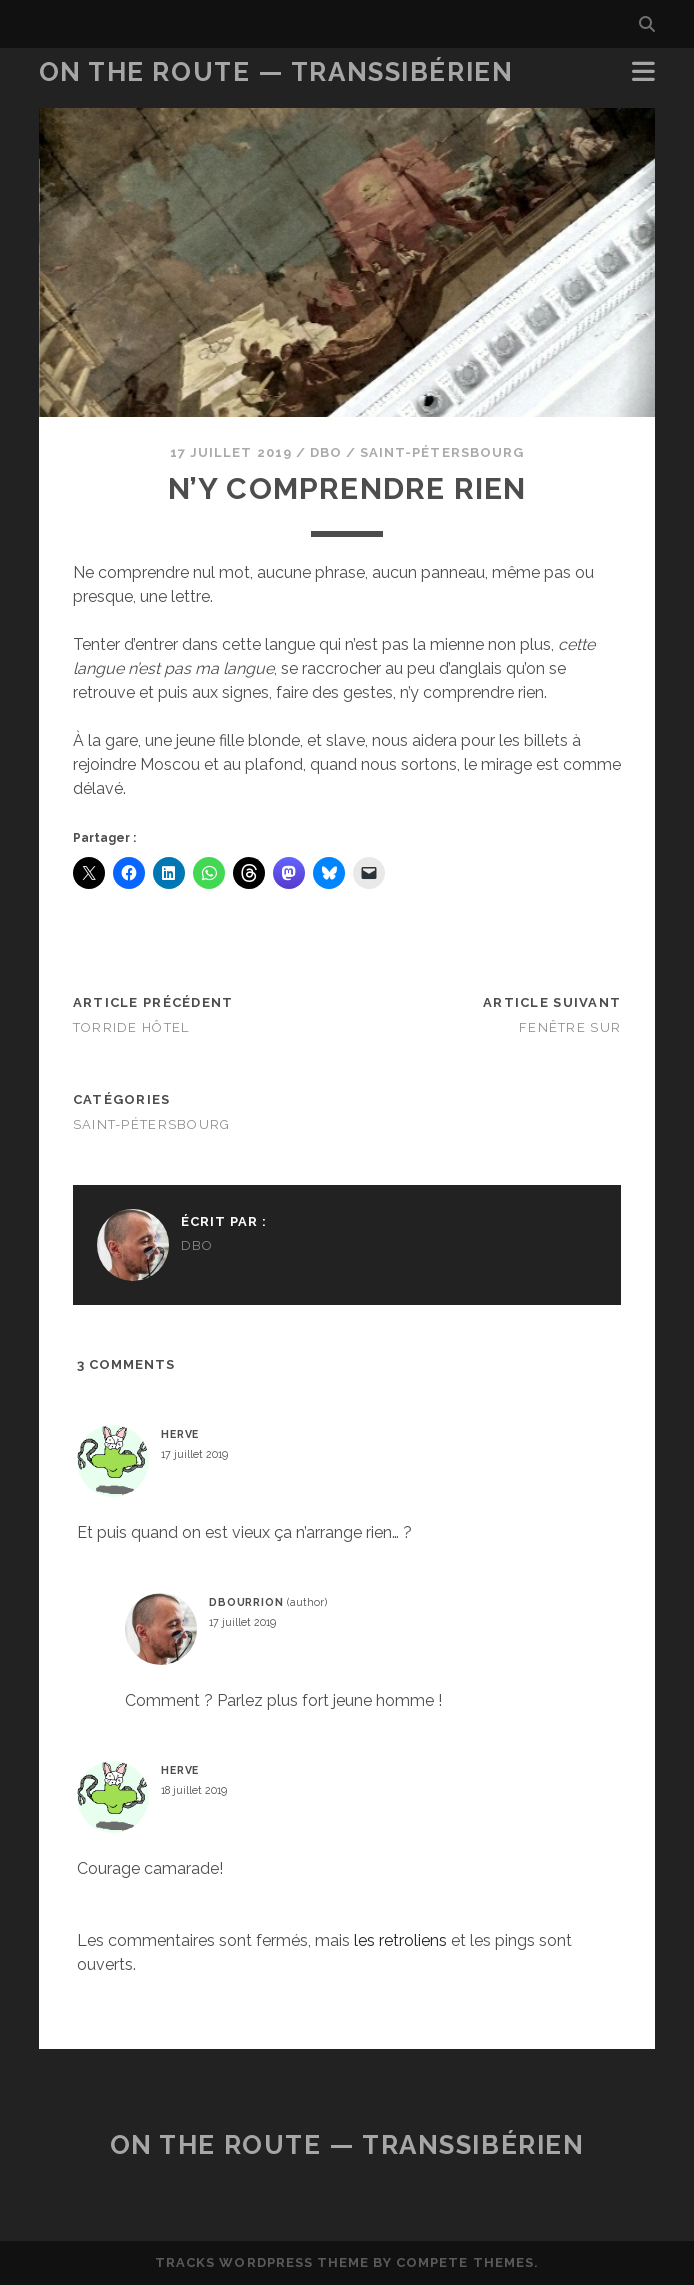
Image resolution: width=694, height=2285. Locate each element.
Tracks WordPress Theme (262, 2262)
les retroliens (400, 1940)
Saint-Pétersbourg (442, 452)
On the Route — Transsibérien (276, 72)
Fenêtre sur (570, 1027)
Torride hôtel (131, 1027)
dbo (326, 452)
